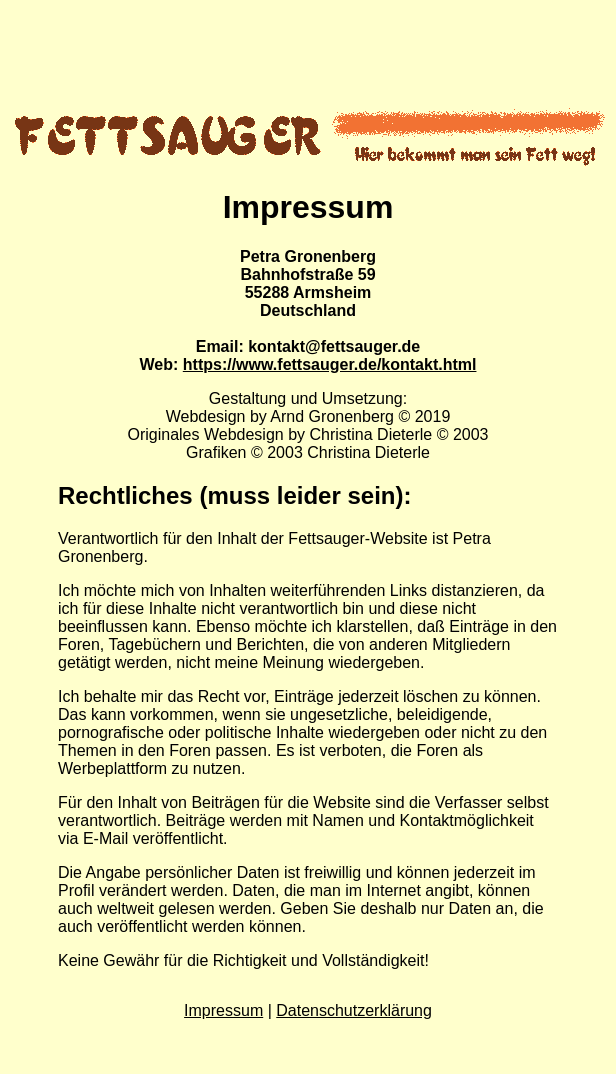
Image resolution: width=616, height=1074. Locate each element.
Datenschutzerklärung (354, 1010)
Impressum (223, 1010)
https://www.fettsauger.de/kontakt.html (330, 364)
